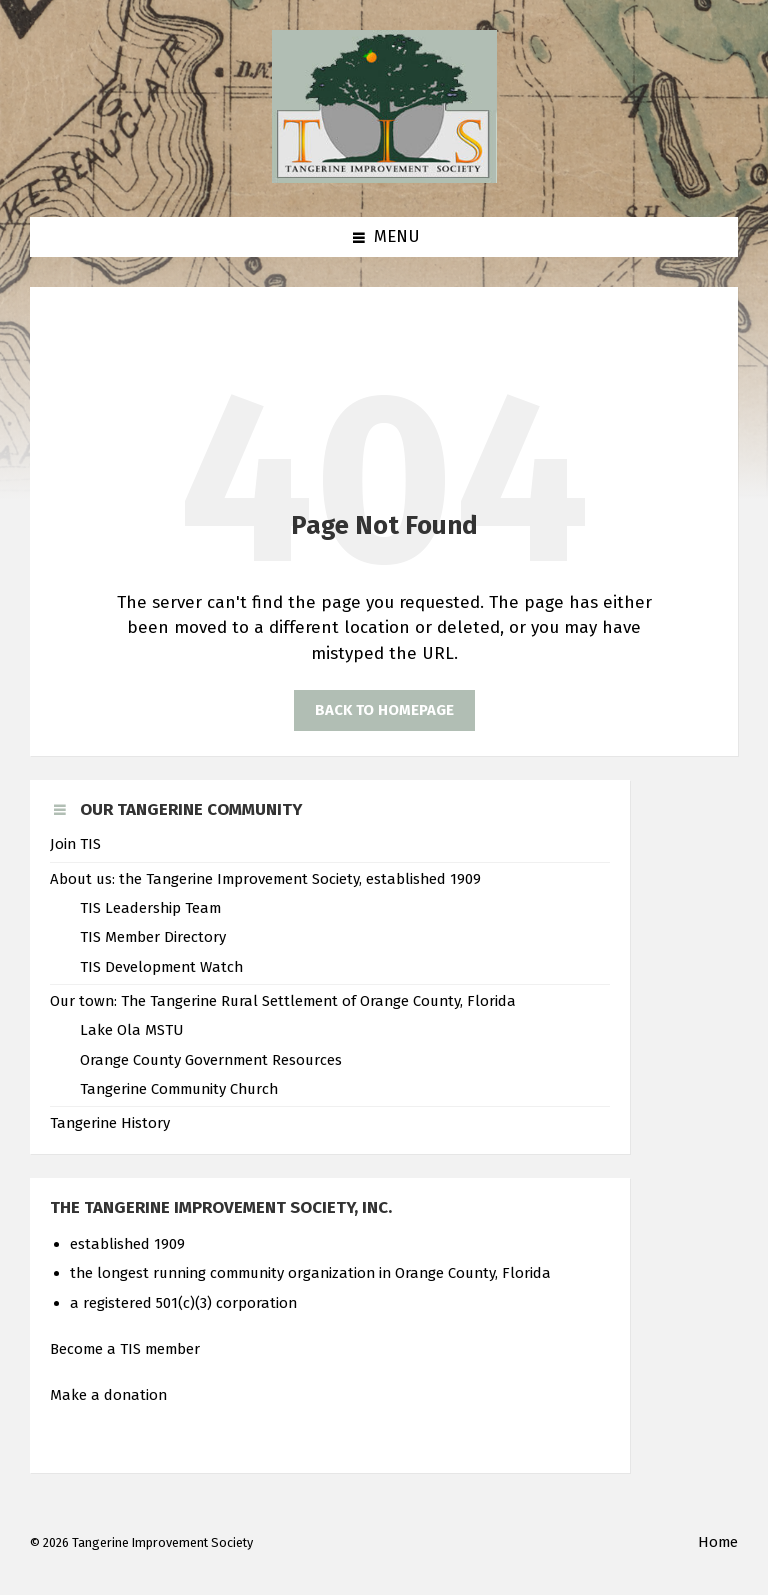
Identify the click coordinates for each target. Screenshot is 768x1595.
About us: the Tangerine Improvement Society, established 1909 (265, 879)
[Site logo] (384, 177)
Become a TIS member (125, 1349)
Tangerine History (110, 1123)
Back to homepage (384, 710)
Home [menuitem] (718, 1542)
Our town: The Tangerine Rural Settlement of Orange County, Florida (283, 1001)
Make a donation (108, 1395)
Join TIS (75, 844)
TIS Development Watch (161, 967)
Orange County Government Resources (211, 1060)
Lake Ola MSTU (131, 1030)
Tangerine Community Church (179, 1089)
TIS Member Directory (153, 937)
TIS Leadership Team (150, 908)
